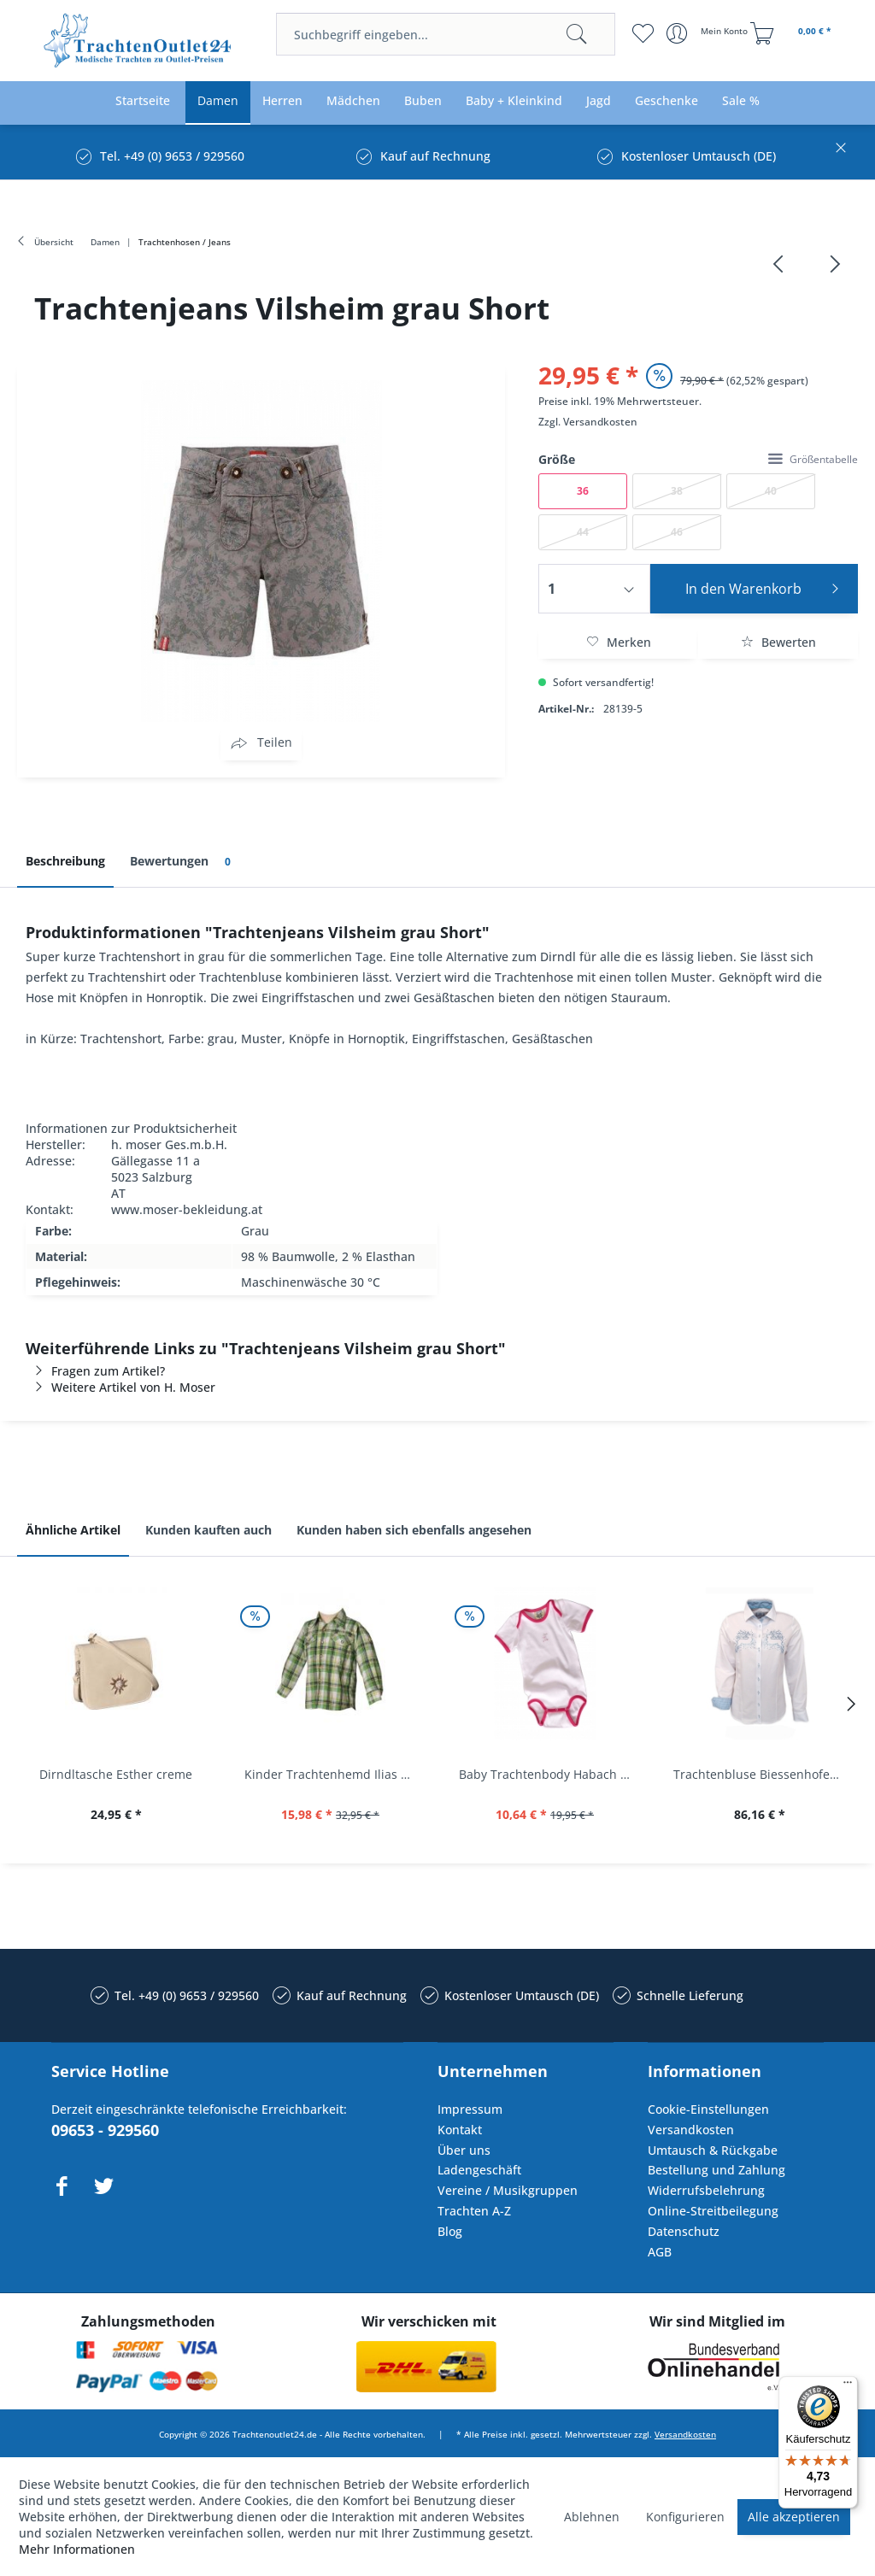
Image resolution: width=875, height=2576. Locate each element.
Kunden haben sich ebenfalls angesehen (414, 1530)
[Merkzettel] (643, 33)
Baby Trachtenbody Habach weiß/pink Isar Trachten (549, 1774)
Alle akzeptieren (794, 2517)
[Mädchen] (353, 101)
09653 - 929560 (105, 2130)
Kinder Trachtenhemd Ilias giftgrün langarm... (334, 1774)
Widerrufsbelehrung (706, 2190)
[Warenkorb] (793, 33)
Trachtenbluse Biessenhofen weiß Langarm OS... (763, 1774)
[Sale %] (741, 101)
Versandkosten (600, 421)
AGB (660, 2252)
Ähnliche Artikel (73, 1530)
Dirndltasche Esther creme (115, 1774)
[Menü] (847, 2386)
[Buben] (423, 101)
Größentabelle (813, 459)
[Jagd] (598, 101)
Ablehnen (592, 2517)
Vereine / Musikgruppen (508, 2190)
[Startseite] (142, 101)
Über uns (464, 2150)
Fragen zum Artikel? (95, 1371)
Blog (450, 2231)
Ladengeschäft (479, 2170)
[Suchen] (576, 34)
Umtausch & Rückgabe (713, 2150)
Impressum (470, 2109)
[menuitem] (445, 34)
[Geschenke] (666, 101)
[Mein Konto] (709, 33)
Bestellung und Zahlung (716, 2170)
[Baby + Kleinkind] (514, 101)
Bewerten (778, 642)
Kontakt (460, 2129)
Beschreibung (65, 861)
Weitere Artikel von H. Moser (120, 1387)
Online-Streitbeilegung (713, 2211)
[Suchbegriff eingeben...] (445, 34)
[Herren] (282, 101)
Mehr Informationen (77, 2549)
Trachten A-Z (474, 2211)
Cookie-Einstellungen (708, 2109)
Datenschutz (683, 2231)
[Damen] (217, 101)
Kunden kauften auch (208, 1530)
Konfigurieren (685, 2517)
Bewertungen (183, 862)
